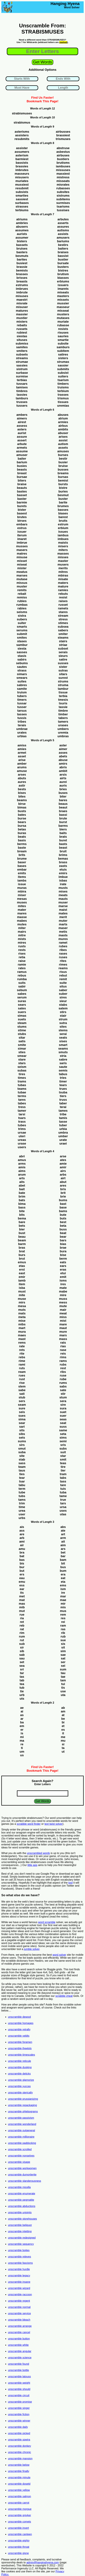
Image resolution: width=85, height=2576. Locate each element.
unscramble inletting (20, 2231)
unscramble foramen (20, 2042)
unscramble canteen (20, 2534)
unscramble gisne (18, 2553)
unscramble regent (19, 2300)
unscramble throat (18, 2546)
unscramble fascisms (20, 2263)
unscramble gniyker (19, 2515)
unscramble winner (19, 2420)
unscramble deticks (19, 2073)
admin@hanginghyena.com (42, 2562)
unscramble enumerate (21, 2193)
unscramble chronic (19, 2452)
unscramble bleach (19, 2319)
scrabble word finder (29, 1823)
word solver (59, 1954)
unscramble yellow (19, 2490)
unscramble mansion (20, 2458)
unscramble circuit (18, 2395)
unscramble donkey (19, 2445)
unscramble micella (19, 2187)
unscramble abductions (21, 2206)
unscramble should (19, 2389)
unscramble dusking (20, 2067)
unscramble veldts (18, 2035)
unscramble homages (20, 2023)
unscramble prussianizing (23, 2098)
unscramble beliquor (20, 2225)
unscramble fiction (18, 2414)
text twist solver (53, 1823)
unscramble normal (19, 2307)
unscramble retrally (19, 2029)
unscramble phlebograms (23, 2111)
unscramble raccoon (20, 2294)
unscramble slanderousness (24, 2180)
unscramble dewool (19, 2016)
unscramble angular (19, 2351)
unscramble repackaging (22, 2105)
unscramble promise (20, 2401)
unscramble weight (19, 2382)
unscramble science (19, 2357)
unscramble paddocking (22, 2143)
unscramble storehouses (22, 2218)
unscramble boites (19, 2250)
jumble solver (31, 1949)
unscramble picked (19, 2433)
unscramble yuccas (19, 2086)
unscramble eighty (19, 2540)
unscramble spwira (19, 2439)
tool (70, 1882)
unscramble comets (19, 2521)
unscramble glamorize (21, 2080)
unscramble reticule (19, 2061)
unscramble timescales (21, 2054)
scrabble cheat (64, 1996)
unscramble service (19, 2313)
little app (32, 1865)
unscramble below (18, 2464)
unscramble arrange (20, 2326)
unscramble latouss (19, 2376)
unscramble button (19, 2338)
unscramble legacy (19, 2275)
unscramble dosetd (19, 2483)
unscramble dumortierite (22, 2174)
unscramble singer (19, 2408)
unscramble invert (18, 2528)
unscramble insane (19, 2281)
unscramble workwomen (22, 2168)
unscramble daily (18, 2427)
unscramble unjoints (20, 2212)
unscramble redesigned (22, 2237)
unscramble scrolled (20, 2149)
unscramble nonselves (21, 2155)
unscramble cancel (19, 2332)
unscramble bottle (18, 2370)
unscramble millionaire (21, 2136)
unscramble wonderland (22, 2124)
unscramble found (18, 2363)
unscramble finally (18, 2471)
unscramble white (18, 2345)
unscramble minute (19, 2477)
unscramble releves (19, 2256)
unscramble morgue (19, 2509)
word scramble (46, 1922)
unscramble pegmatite (21, 2199)
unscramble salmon (19, 2496)
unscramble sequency (21, 2244)
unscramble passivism (21, 2117)
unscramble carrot (18, 2502)
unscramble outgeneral (21, 2130)
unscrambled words (38, 1853)
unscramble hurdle (19, 2269)
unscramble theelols (20, 2048)
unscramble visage (19, 2162)
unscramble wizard (19, 2288)
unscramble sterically (20, 2092)
